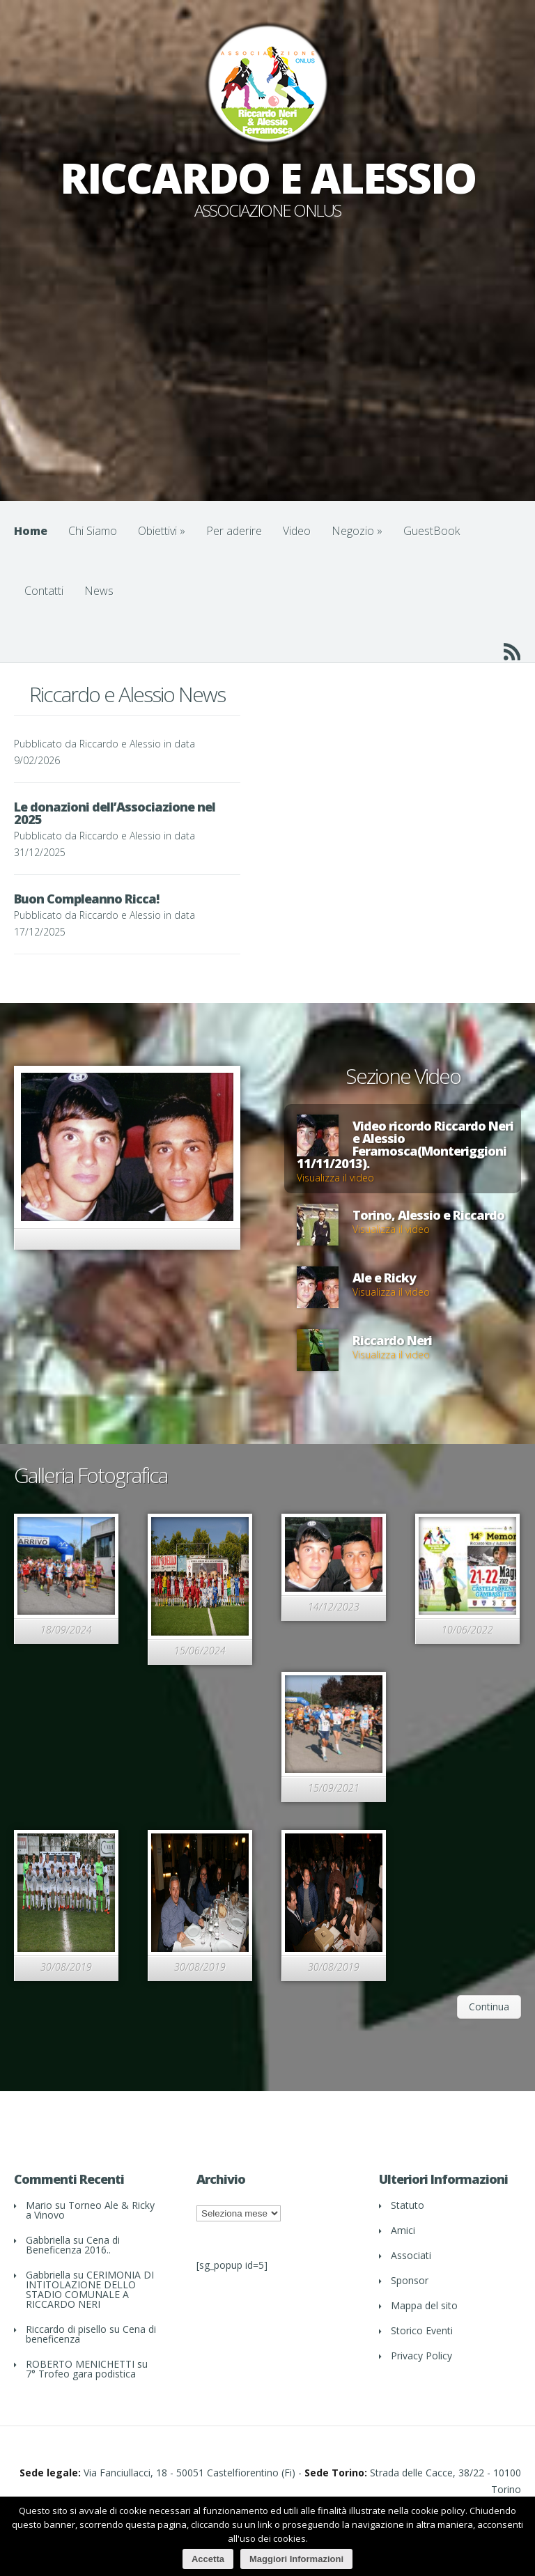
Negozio (357, 530)
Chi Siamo (92, 530)
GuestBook (431, 530)
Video (297, 530)
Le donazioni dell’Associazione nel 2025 (114, 813)
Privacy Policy (421, 2355)
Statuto (407, 2205)
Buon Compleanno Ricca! (86, 898)
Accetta (208, 2559)
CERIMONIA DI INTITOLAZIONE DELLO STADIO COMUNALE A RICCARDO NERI (90, 2289)
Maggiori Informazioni (296, 2559)
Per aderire (234, 530)
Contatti (43, 590)
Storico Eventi (422, 2330)
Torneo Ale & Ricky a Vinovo (90, 2209)
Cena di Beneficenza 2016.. (73, 2244)
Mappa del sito (424, 2305)
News (99, 590)
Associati (411, 2255)
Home (30, 530)
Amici (403, 2230)
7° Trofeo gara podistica (81, 2373)
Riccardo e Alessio (120, 743)
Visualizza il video (335, 1177)
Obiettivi (161, 530)
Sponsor (409, 2280)
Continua (489, 2006)
